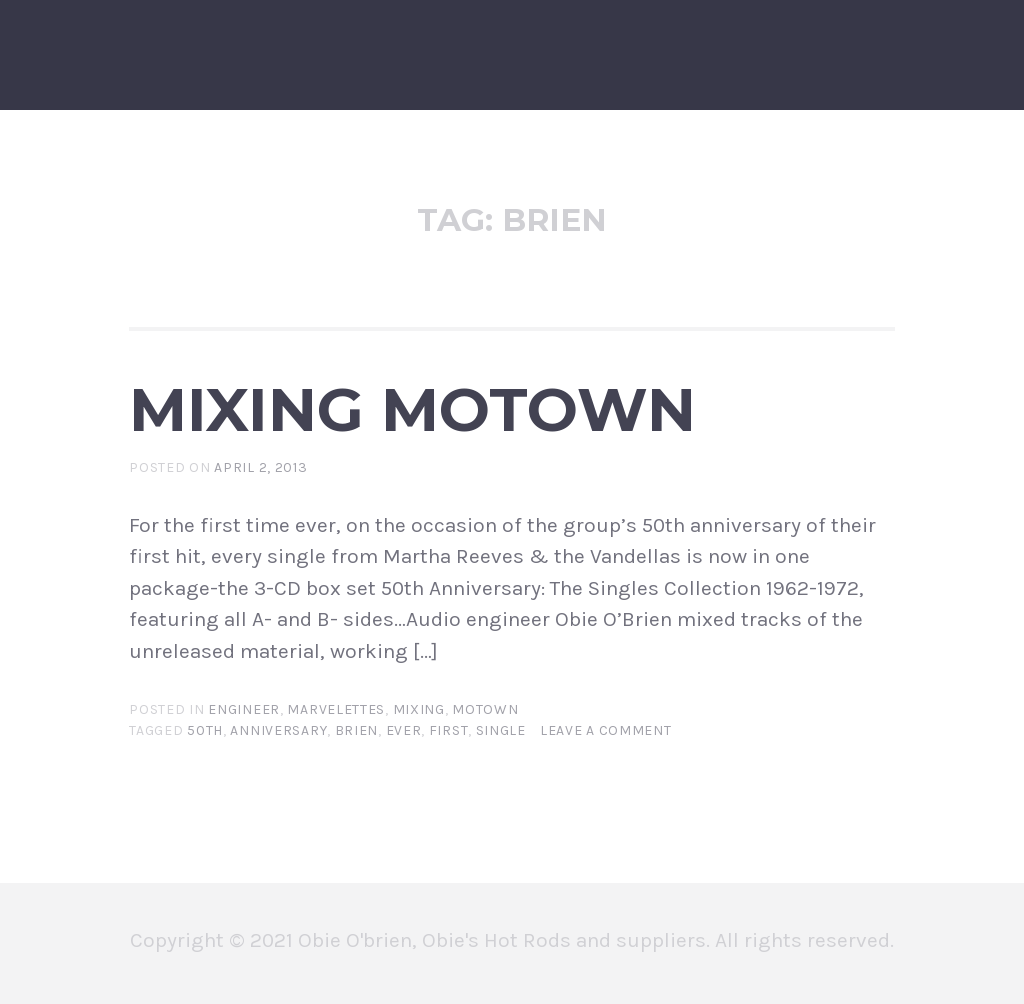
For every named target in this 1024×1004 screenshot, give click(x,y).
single (501, 730)
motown (485, 709)
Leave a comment (606, 730)
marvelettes (336, 709)
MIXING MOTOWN (412, 409)
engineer (244, 709)
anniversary (278, 730)
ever (404, 730)
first (449, 730)
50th (205, 730)
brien (357, 730)
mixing (419, 709)
